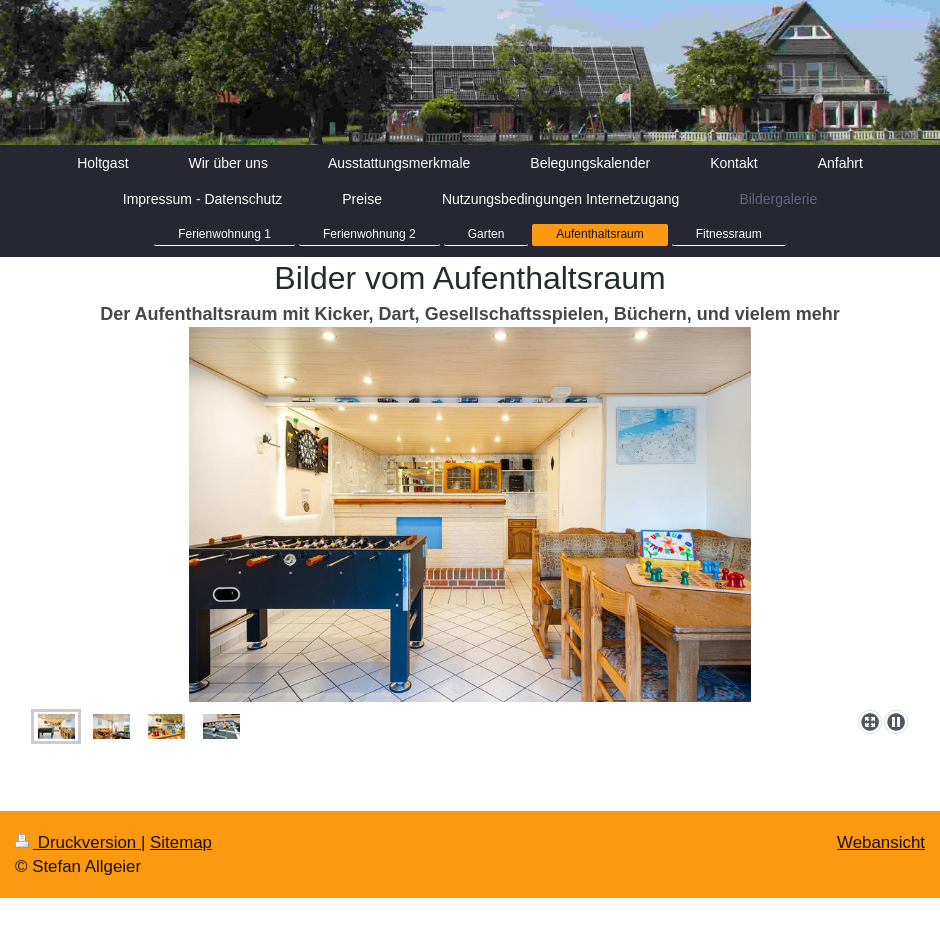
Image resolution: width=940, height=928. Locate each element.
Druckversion (78, 842)
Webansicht (881, 842)
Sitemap (181, 842)
